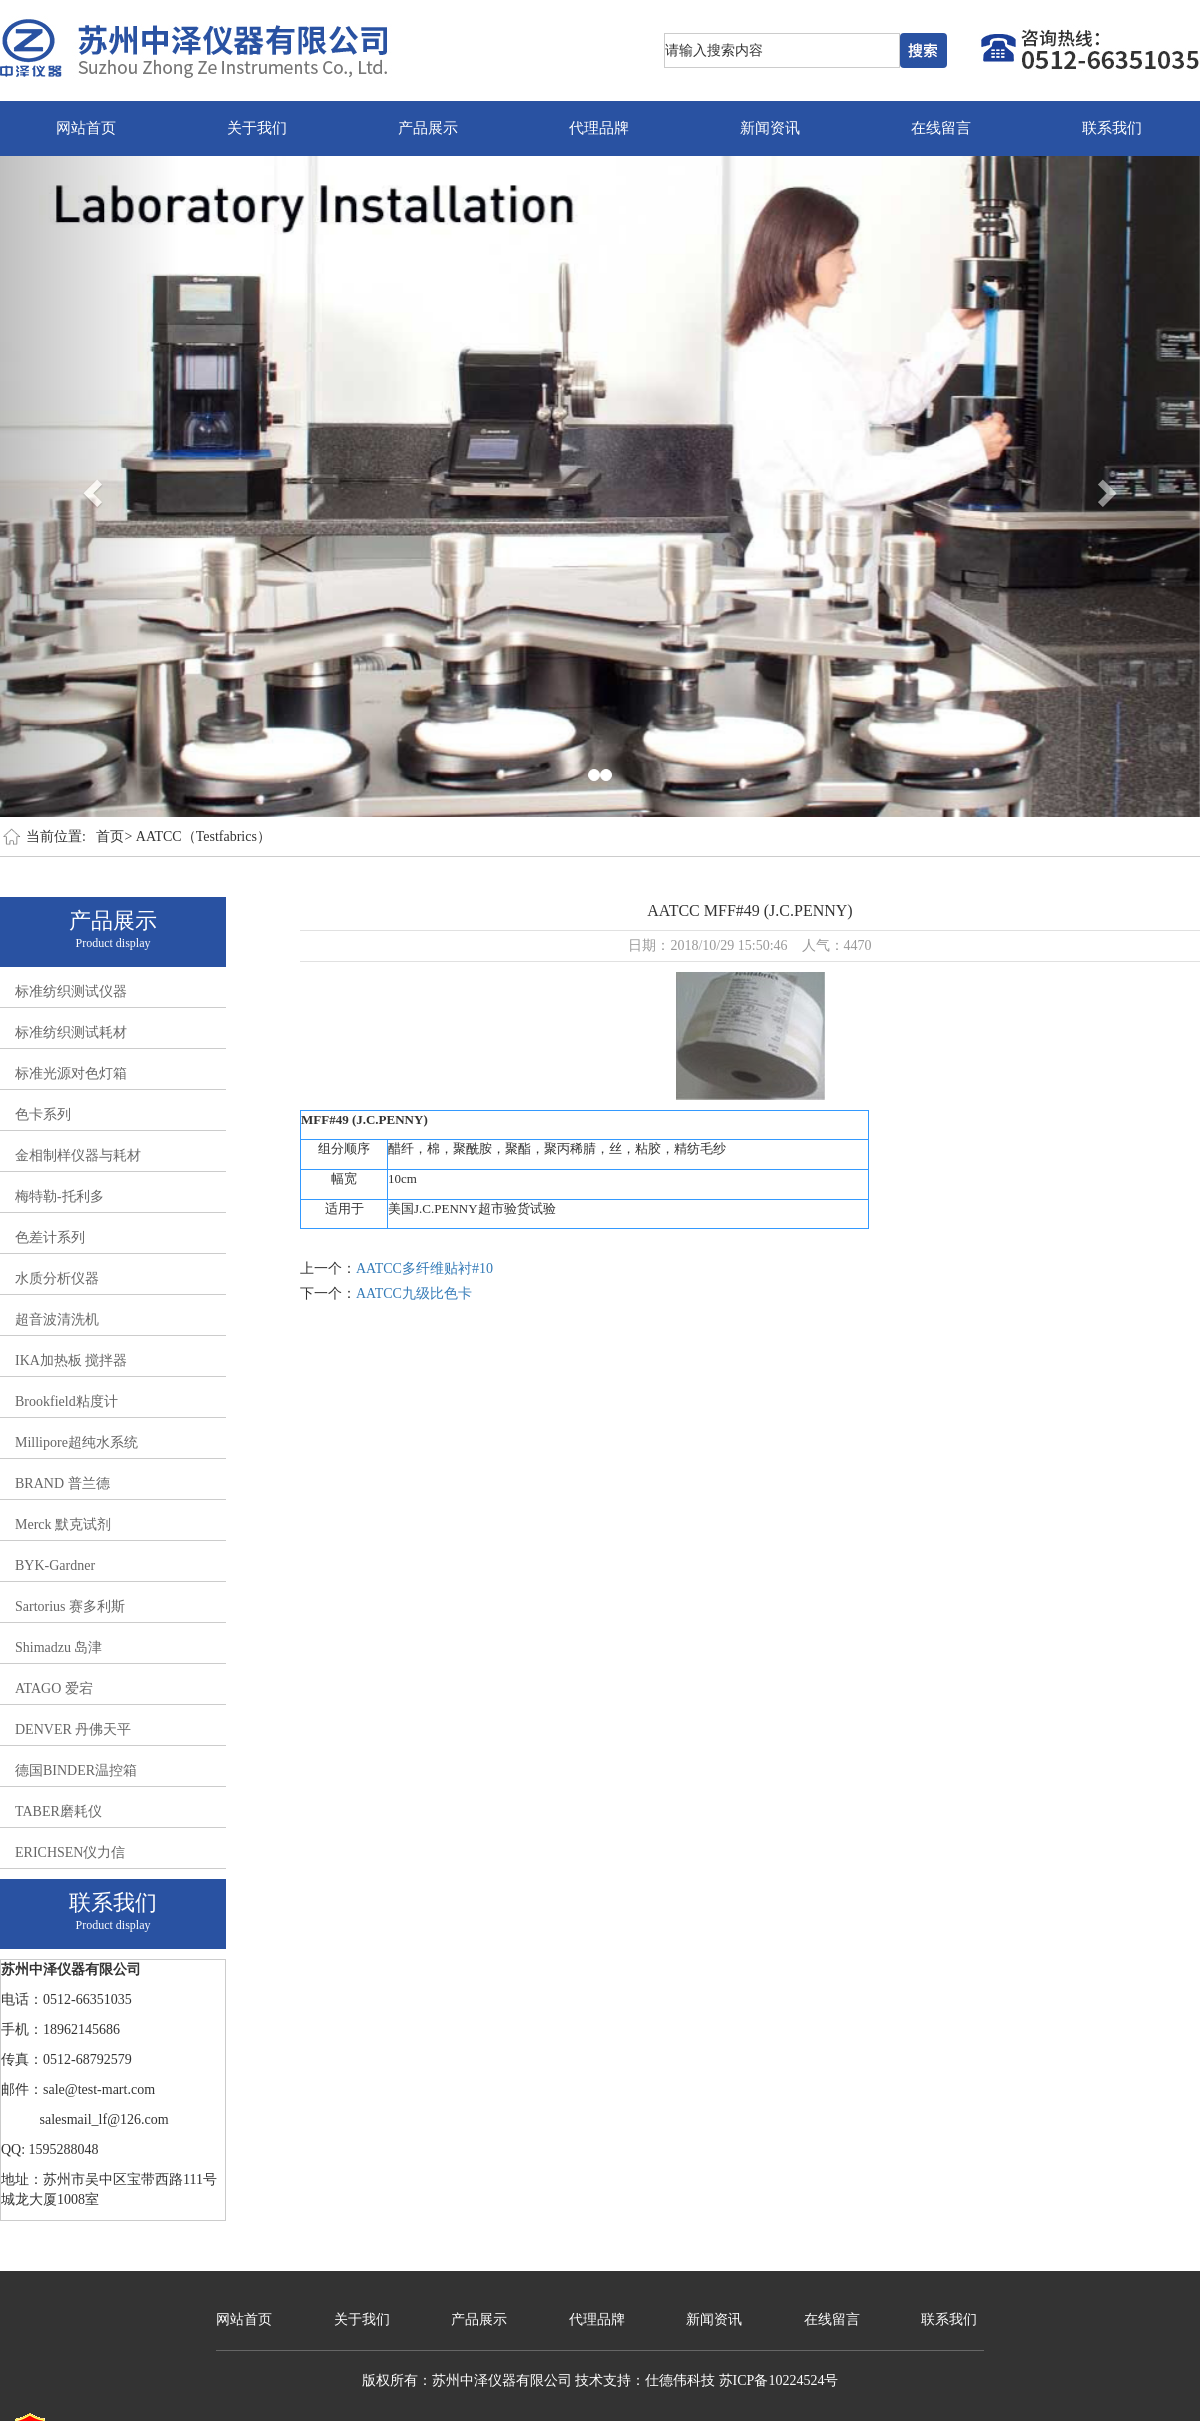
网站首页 (86, 128)
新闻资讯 (770, 128)
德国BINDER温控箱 (76, 1770)
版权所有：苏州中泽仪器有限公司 (467, 2380)
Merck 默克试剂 (63, 1524)
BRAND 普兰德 (62, 1483)
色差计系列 (50, 1237)
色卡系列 (43, 1114)
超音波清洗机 (57, 1319)
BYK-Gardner (55, 1565)
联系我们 (1112, 128)
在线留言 (941, 128)
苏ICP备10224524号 (779, 2380)
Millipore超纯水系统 (76, 1442)
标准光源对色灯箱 (71, 1073)
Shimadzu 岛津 (59, 1647)
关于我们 (257, 128)
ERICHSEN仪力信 (70, 1852)
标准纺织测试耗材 (71, 1032)
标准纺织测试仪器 (71, 991)
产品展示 (428, 128)
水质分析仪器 (57, 1278)
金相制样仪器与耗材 (78, 1155)
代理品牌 (599, 128)
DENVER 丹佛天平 (73, 1729)
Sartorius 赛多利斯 (70, 1606)
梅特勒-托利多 (59, 1196)
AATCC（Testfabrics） (203, 836)
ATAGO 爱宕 (54, 1688)
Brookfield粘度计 (66, 1401)
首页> (114, 836)
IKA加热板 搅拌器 (71, 1360)
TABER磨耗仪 (58, 1811)
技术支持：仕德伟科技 (645, 2380)
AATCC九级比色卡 (414, 1293)
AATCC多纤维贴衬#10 (424, 1268)
